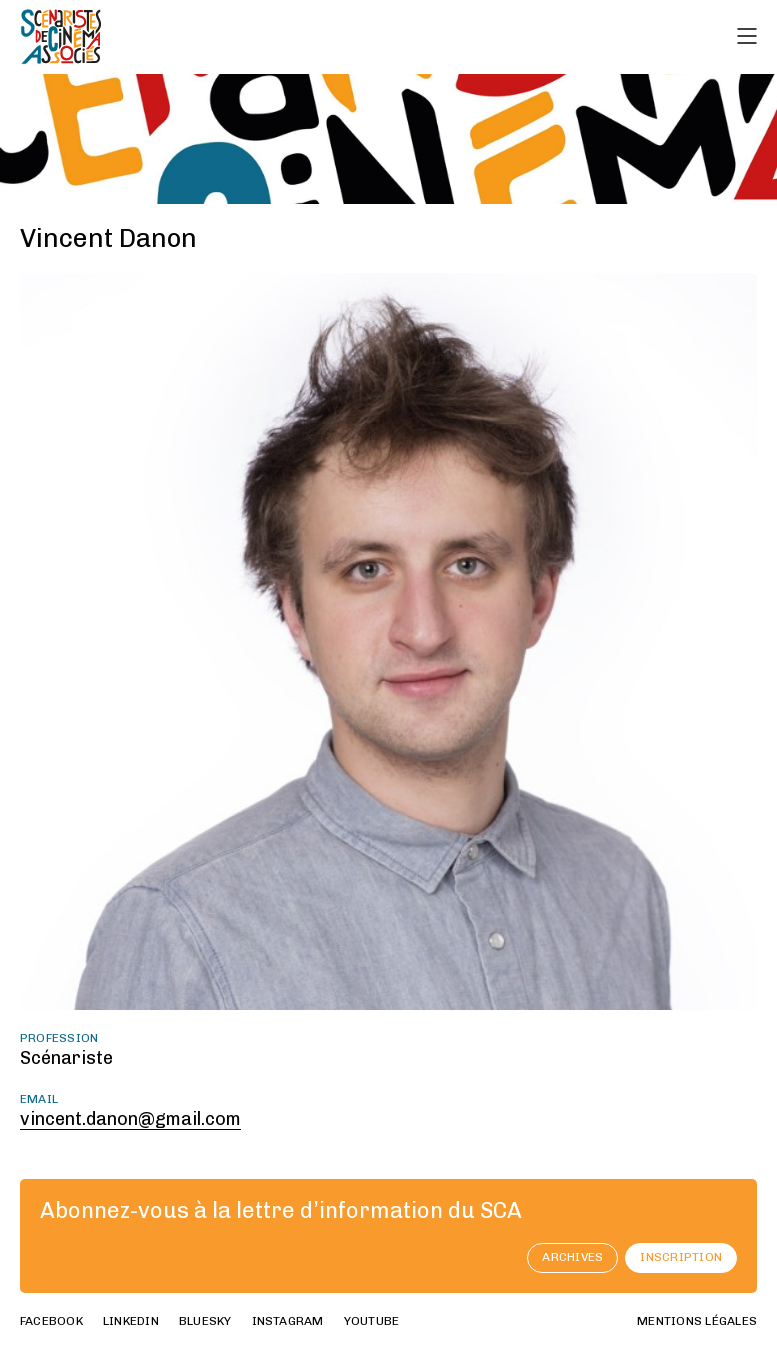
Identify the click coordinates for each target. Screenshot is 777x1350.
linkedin (131, 1321)
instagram (288, 1321)
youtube (372, 1321)
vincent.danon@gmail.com (130, 1119)
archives (572, 1257)
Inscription (681, 1257)
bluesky (205, 1321)
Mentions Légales (697, 1321)
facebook (51, 1321)
